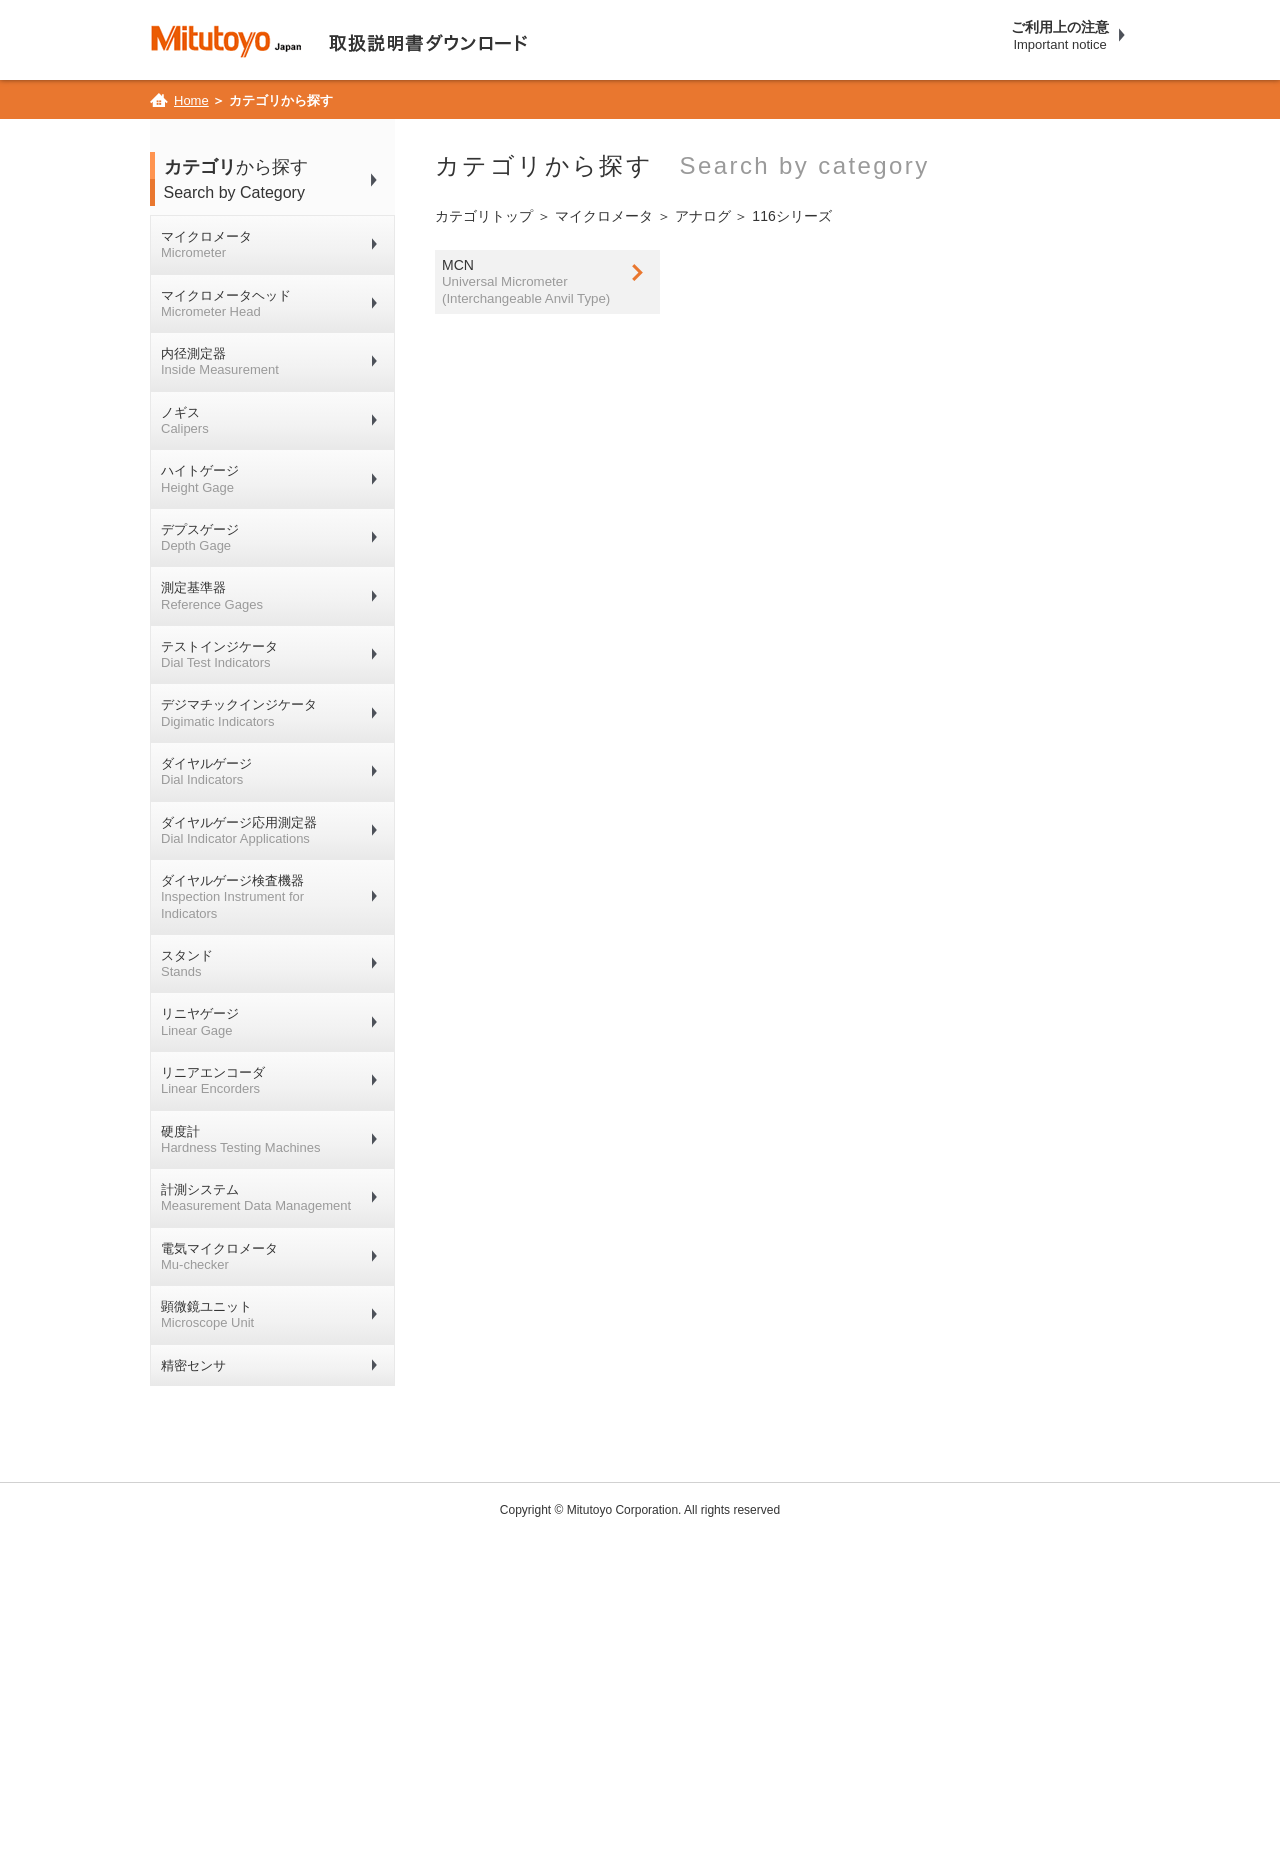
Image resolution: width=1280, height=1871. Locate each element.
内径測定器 (220, 361)
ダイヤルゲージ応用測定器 (239, 830)
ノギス (185, 420)
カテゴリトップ (484, 216)
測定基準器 (212, 595)
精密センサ (193, 1365)
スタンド (187, 963)
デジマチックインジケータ (239, 712)
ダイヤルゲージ (206, 771)
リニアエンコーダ (213, 1080)
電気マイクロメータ (219, 1256)
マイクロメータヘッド (226, 303)
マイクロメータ (206, 244)
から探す (280, 181)
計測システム (256, 1197)
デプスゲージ (200, 537)
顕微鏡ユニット (207, 1314)
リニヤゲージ (200, 1021)
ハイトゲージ (200, 478)
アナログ (703, 216)
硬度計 (240, 1139)
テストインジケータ (219, 654)
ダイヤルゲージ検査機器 (232, 897)
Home (191, 100)
